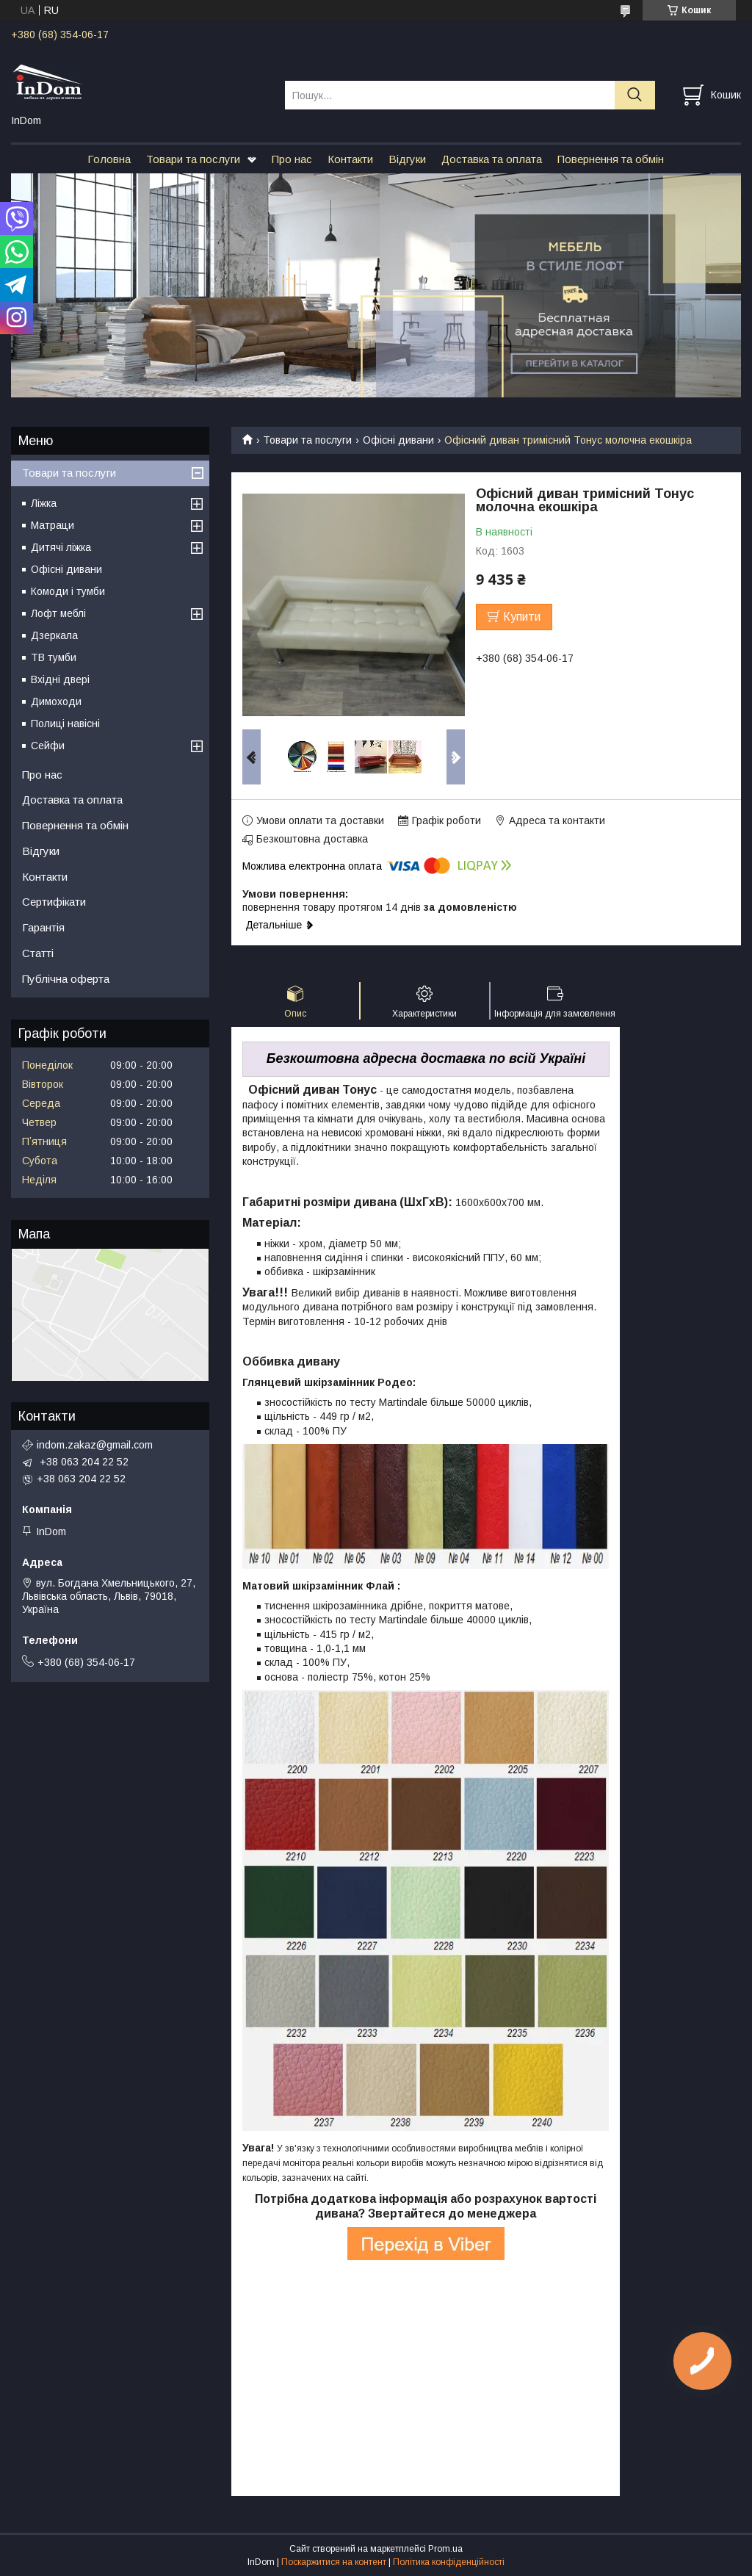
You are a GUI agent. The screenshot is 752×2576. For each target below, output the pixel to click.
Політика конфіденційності (449, 2562)
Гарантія (43, 927)
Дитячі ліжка (61, 547)
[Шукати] (635, 95)
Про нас (292, 159)
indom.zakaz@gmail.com (95, 1445)
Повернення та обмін (610, 159)
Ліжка (44, 503)
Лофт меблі (58, 613)
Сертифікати (54, 901)
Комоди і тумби (68, 591)
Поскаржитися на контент (333, 2562)
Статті (38, 953)
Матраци (52, 525)
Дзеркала (54, 635)
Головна (109, 159)
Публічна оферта (65, 979)
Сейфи (48, 745)
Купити (521, 616)
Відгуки (407, 159)
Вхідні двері (60, 679)
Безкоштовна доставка (312, 839)
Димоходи (56, 701)
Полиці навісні (65, 723)
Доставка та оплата (491, 159)
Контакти (350, 159)
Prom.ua (445, 2549)
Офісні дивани (398, 440)
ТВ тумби (53, 657)
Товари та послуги (193, 159)
